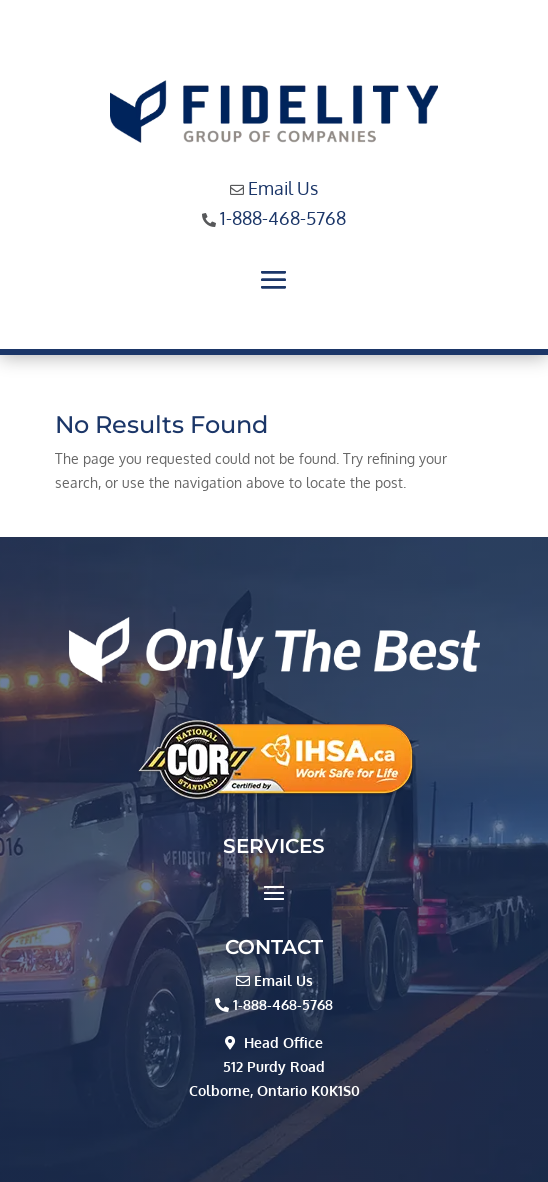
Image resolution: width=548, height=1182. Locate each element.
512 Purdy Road (274, 1066)
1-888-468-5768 (283, 218)
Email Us (283, 188)
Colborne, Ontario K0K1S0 (274, 1090)
